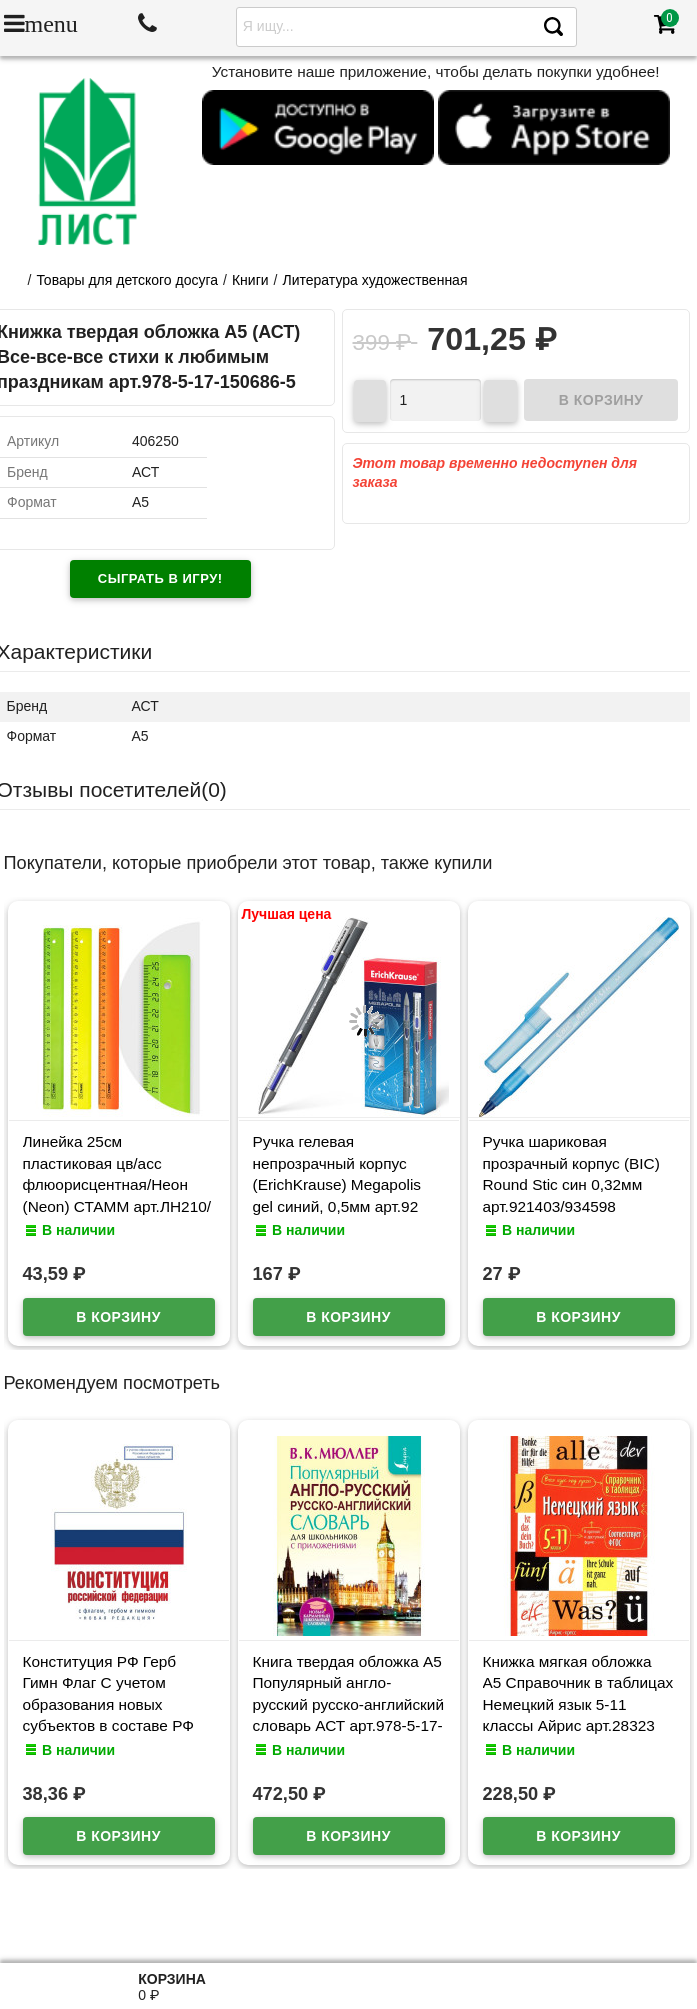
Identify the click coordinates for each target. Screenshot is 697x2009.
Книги (250, 280)
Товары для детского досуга (127, 280)
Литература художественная (375, 280)
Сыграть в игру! (160, 578)
